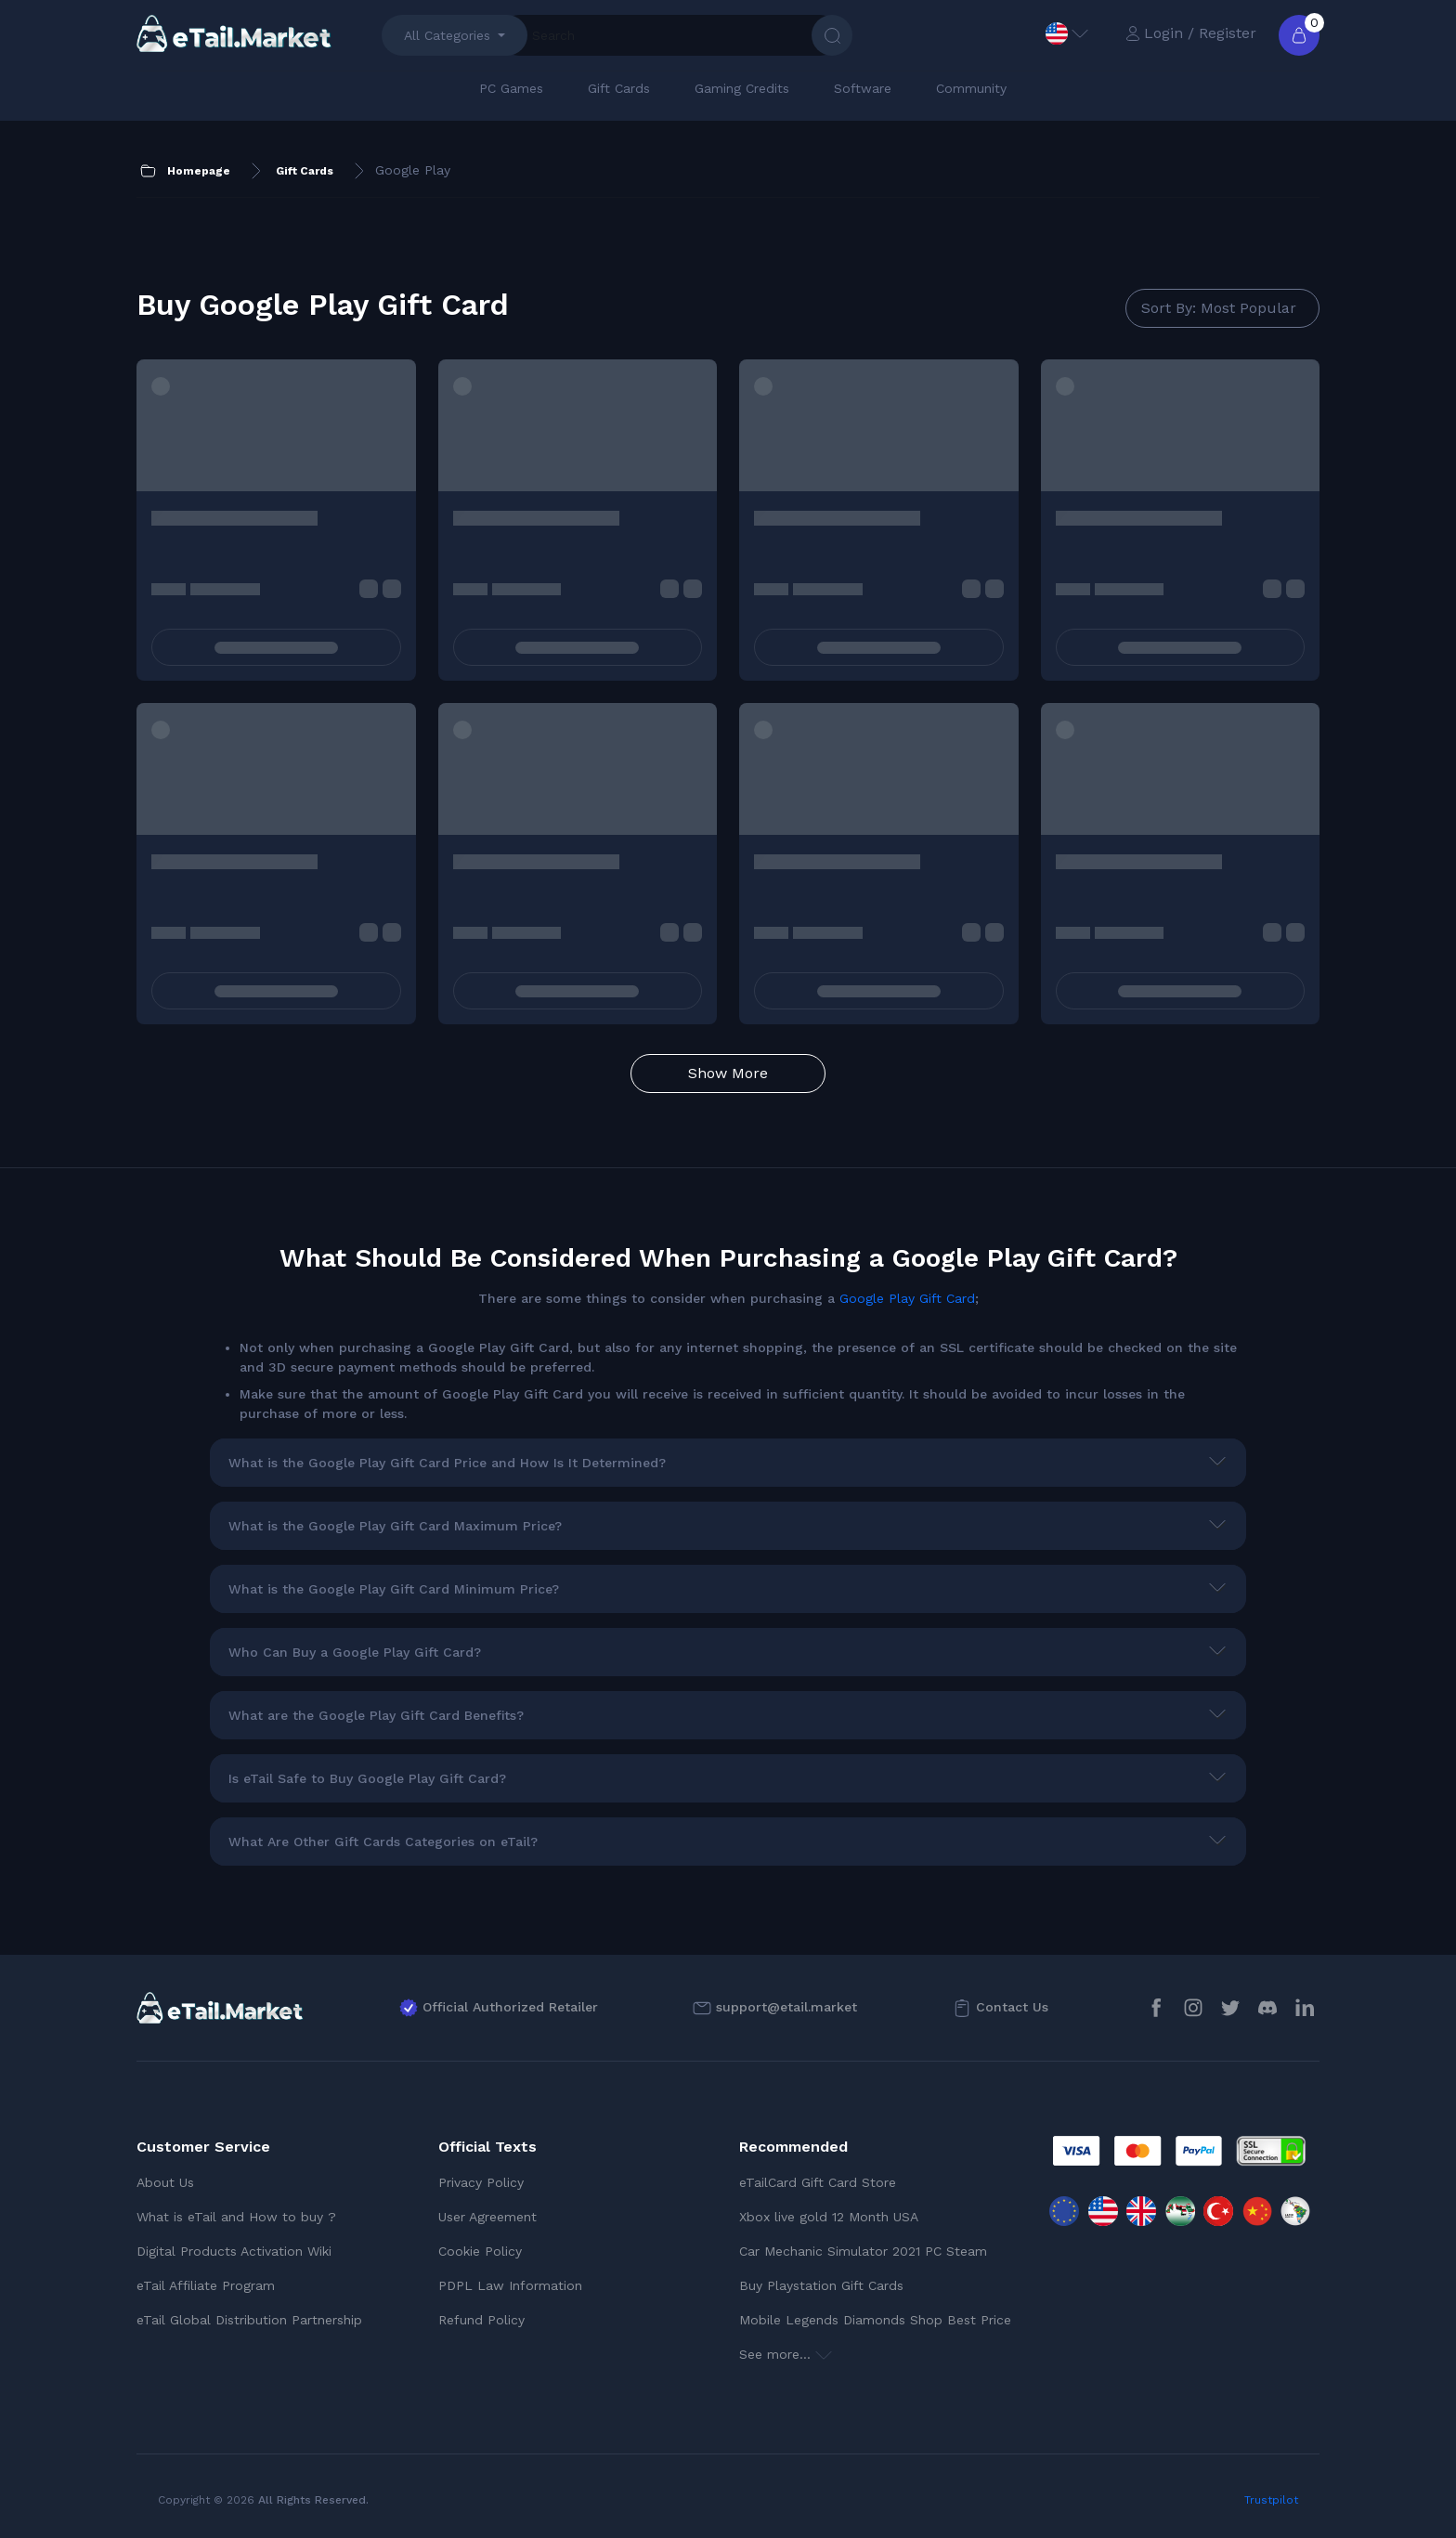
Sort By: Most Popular (1218, 308)
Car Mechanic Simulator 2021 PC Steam (863, 2251)
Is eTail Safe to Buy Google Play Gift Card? (367, 1778)
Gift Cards (619, 88)
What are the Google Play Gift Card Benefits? (376, 1715)
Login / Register (1190, 33)
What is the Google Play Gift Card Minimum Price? (393, 1588)
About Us (165, 2182)
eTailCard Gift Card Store (817, 2182)
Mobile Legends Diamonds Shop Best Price (875, 2319)
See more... (785, 2354)
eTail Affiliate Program (205, 2285)
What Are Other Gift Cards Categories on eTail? (383, 1841)
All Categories (447, 35)
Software (862, 88)
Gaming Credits (742, 88)
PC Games (511, 88)
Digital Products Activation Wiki (234, 2251)
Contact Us (1012, 2006)
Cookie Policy (480, 2251)
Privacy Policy (481, 2182)
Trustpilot (1271, 2499)
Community (971, 88)
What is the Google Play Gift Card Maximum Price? (395, 1525)
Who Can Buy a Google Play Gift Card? (354, 1652)
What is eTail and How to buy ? (236, 2216)
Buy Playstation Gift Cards (821, 2285)
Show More (728, 1073)
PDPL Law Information (510, 2285)
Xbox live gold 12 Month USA (828, 2216)
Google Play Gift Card (907, 1298)
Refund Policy (481, 2319)
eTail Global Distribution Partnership (249, 2319)
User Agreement (487, 2216)
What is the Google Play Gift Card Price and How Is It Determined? (447, 1462)
